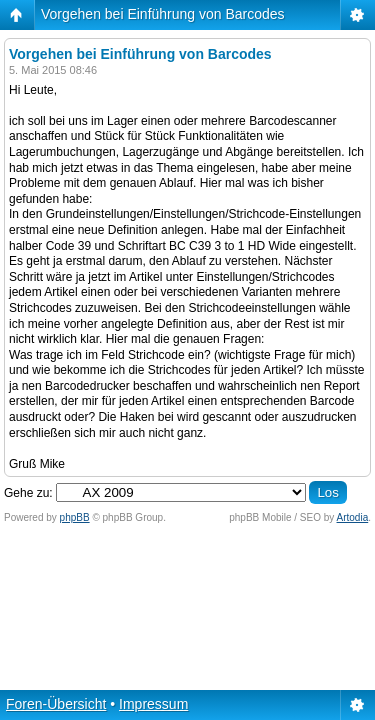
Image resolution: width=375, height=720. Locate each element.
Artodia (353, 517)
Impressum (153, 704)
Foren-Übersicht (56, 704)
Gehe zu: (28, 493)
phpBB (75, 517)
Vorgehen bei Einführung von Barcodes (163, 14)
